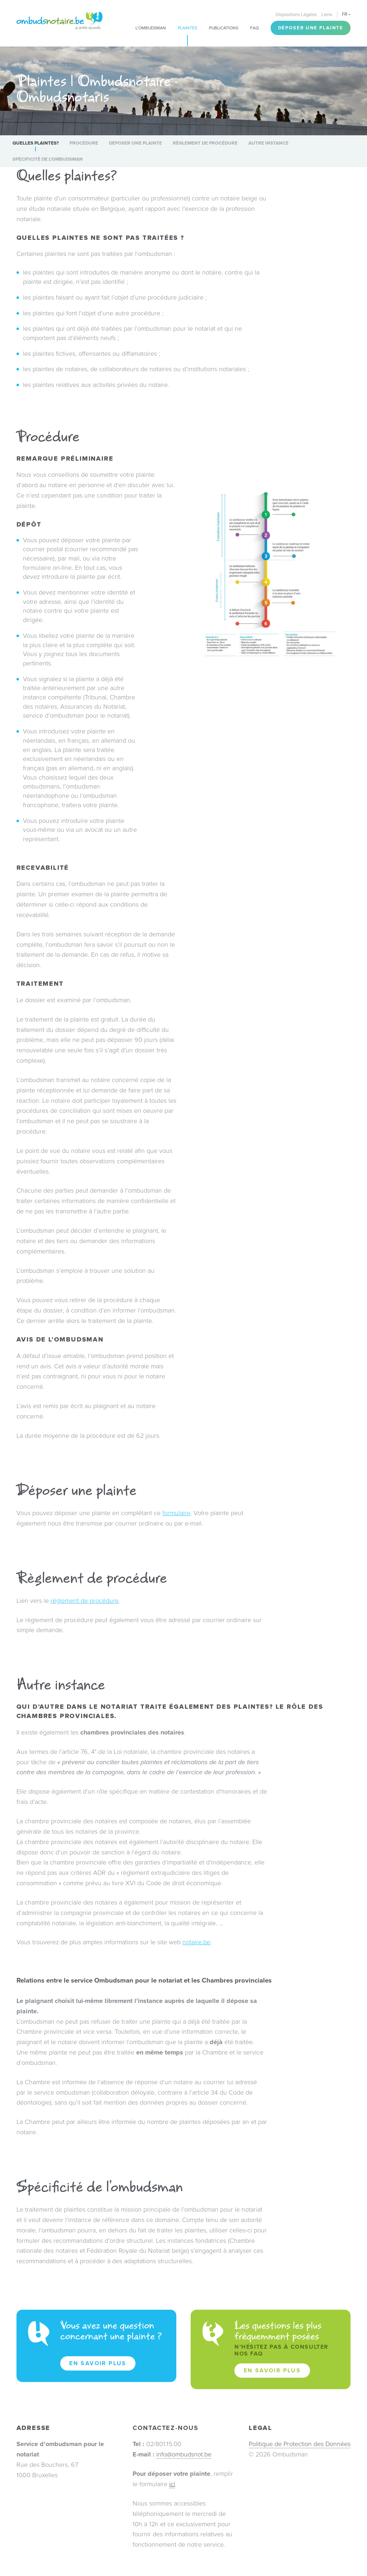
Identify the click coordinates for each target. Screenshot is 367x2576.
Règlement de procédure (205, 143)
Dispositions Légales (296, 15)
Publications (223, 27)
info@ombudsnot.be (183, 2454)
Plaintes (187, 27)
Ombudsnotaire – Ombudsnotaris (59, 20)
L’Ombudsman (150, 27)
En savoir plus (98, 2363)
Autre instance (268, 143)
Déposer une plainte (310, 28)
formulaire (176, 1513)
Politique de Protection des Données (300, 2444)
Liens (326, 15)
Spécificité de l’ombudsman (48, 159)
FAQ (254, 27)
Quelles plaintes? (36, 143)
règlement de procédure (85, 1601)
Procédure (84, 143)
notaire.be (196, 1942)
